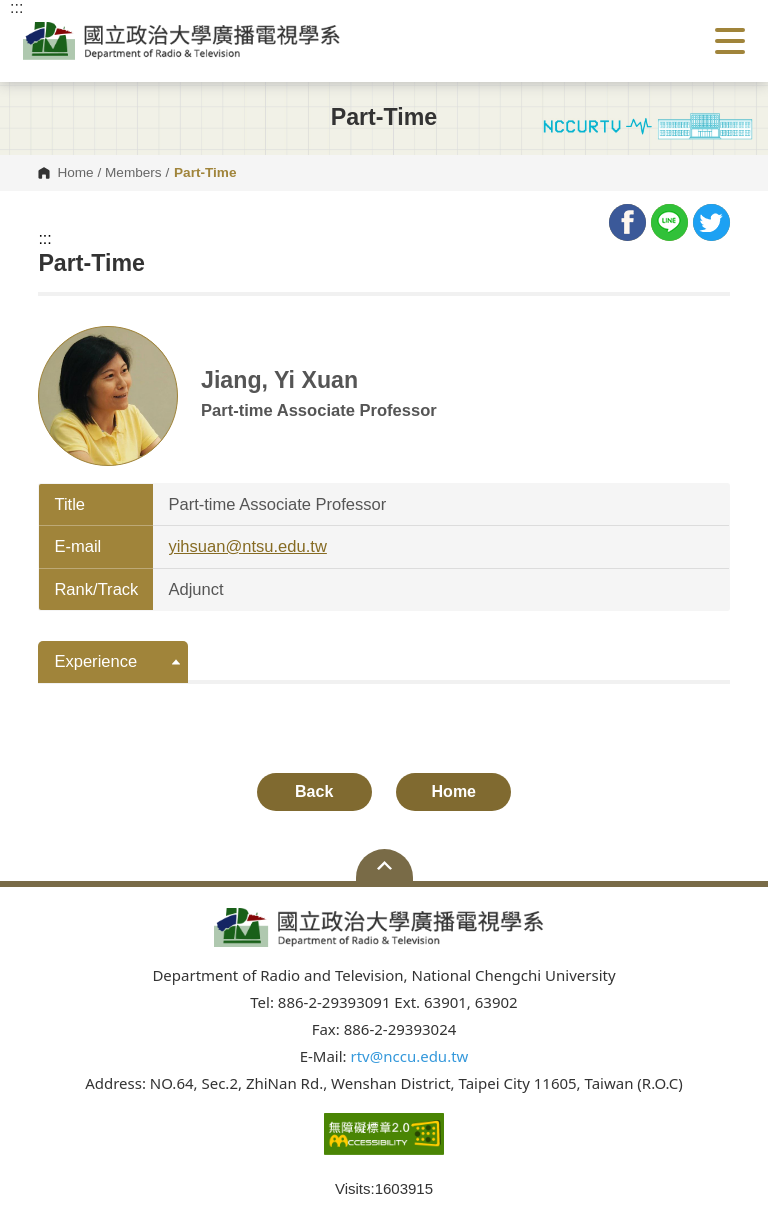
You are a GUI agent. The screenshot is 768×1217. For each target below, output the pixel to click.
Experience (95, 661)
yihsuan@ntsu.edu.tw (247, 546)
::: (44, 239)
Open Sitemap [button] (384, 865)
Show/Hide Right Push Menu (730, 41)
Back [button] (314, 791)
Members (133, 173)
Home (75, 173)
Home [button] (454, 791)
